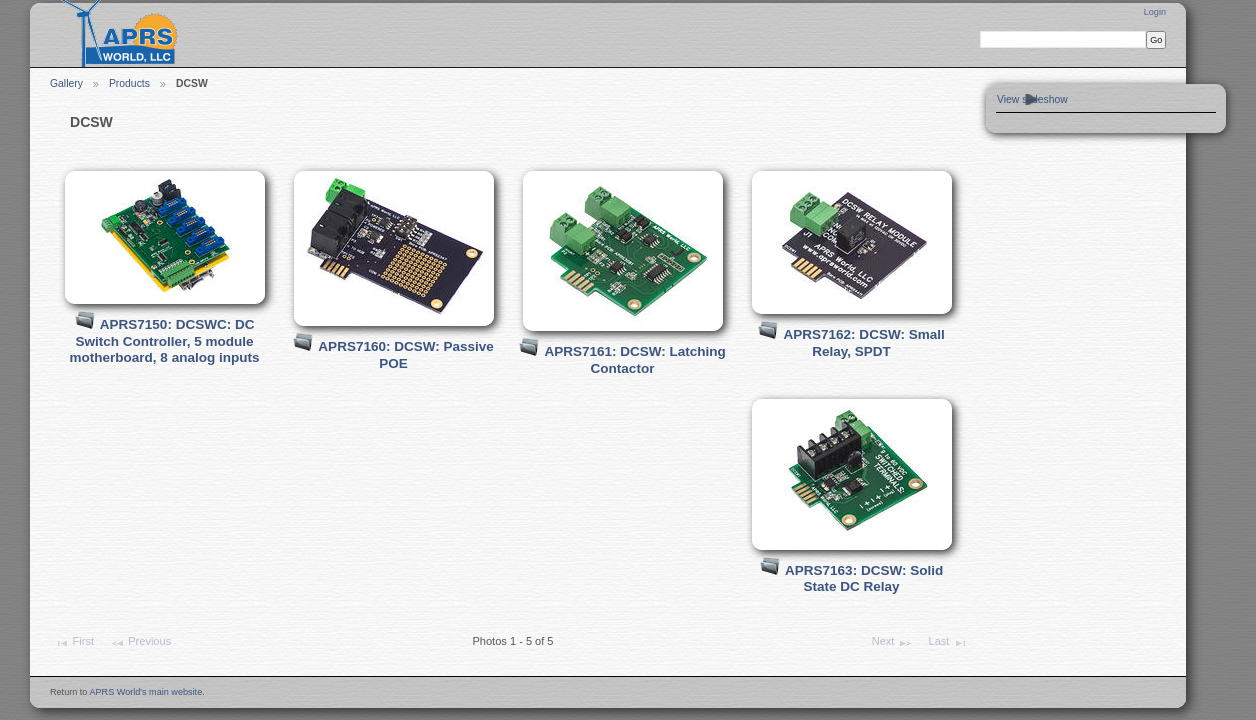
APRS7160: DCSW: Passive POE (406, 355)
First (74, 643)
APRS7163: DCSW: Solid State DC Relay (864, 579)
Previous (140, 643)
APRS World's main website (145, 692)
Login (1155, 12)
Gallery (66, 83)
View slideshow (1032, 99)
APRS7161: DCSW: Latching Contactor (635, 360)
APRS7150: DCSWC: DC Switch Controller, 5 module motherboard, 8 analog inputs (165, 341)
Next (892, 643)
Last (947, 643)
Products (129, 83)
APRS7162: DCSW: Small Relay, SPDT (864, 343)
